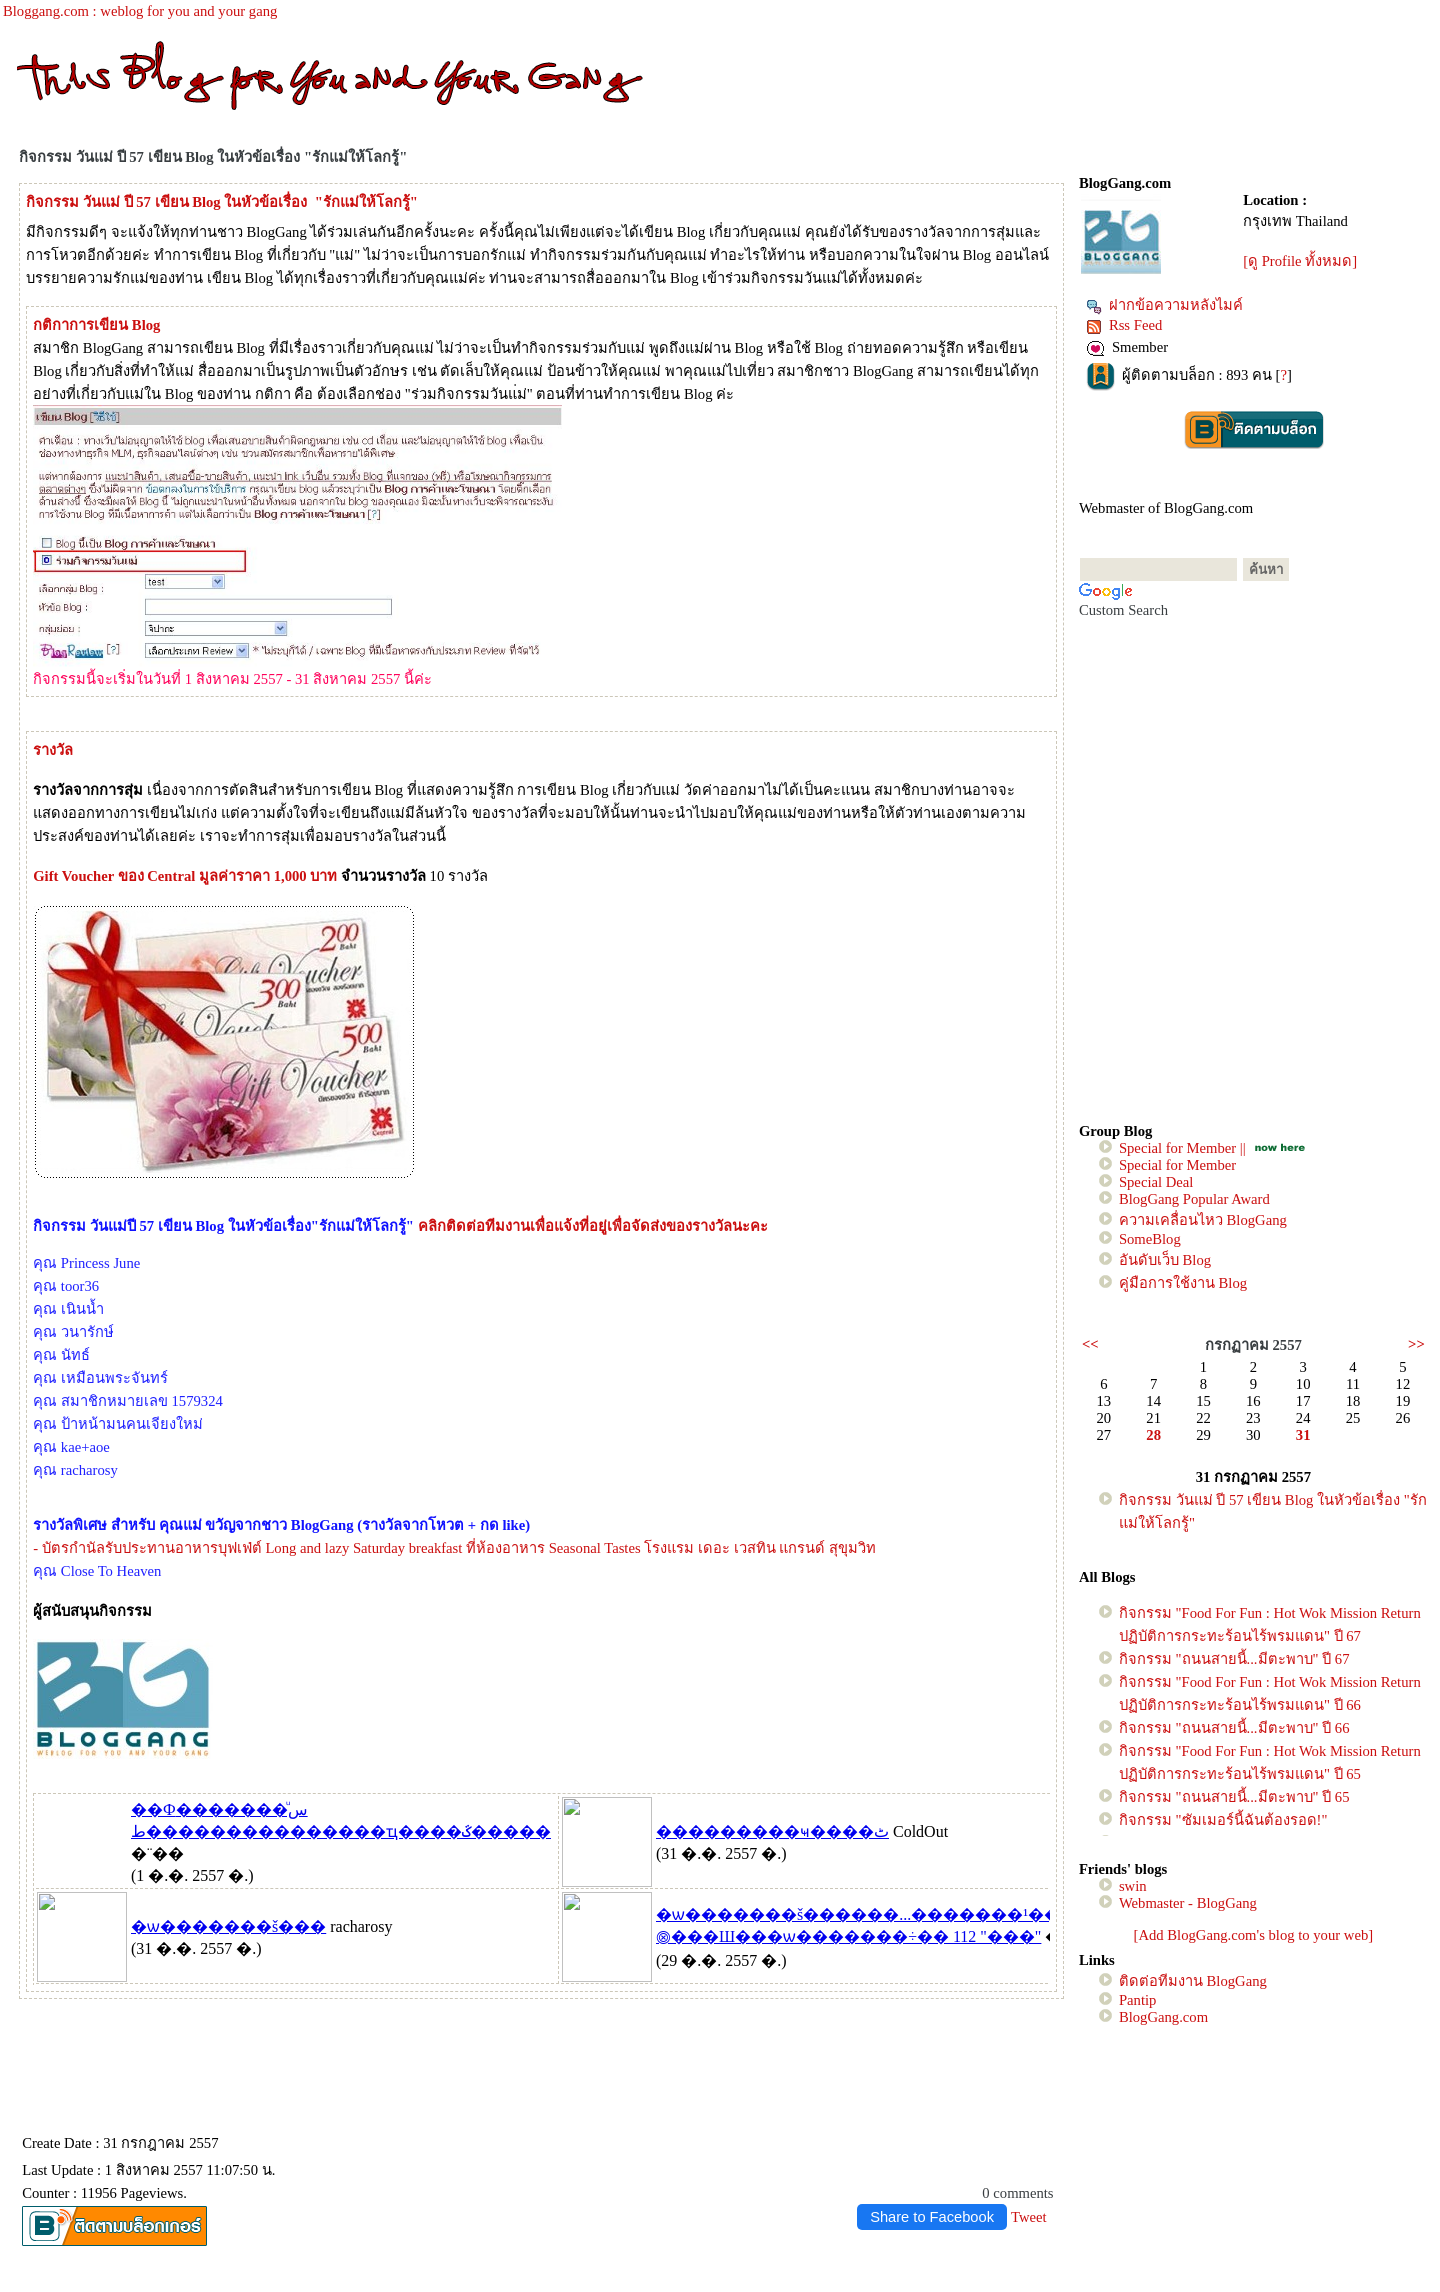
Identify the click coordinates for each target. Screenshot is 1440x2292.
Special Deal (1156, 1182)
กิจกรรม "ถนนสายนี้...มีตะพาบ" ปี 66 (1234, 1728)
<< (1090, 1344)
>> (1416, 1344)
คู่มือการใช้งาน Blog (1183, 1283)
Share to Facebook (932, 2217)
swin (1133, 1886)
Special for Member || (1182, 1148)
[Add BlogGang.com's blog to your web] (1254, 1935)
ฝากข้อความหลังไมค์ (1164, 305)
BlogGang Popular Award (1194, 1199)
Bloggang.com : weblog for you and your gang (140, 11)
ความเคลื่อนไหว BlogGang (1203, 1220)
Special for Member (1177, 1165)
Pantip (1137, 2000)
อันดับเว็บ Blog (1165, 1260)
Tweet (1029, 2217)
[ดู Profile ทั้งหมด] (1300, 261)
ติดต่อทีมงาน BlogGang (1193, 1981)
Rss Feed (1124, 325)
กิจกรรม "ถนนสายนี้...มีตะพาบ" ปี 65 (1234, 1797)
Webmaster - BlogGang (1188, 1903)
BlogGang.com (1163, 2017)
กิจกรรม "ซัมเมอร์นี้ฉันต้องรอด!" (1223, 1820)
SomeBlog (1150, 1239)
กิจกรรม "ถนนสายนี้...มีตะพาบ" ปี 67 (1234, 1659)
